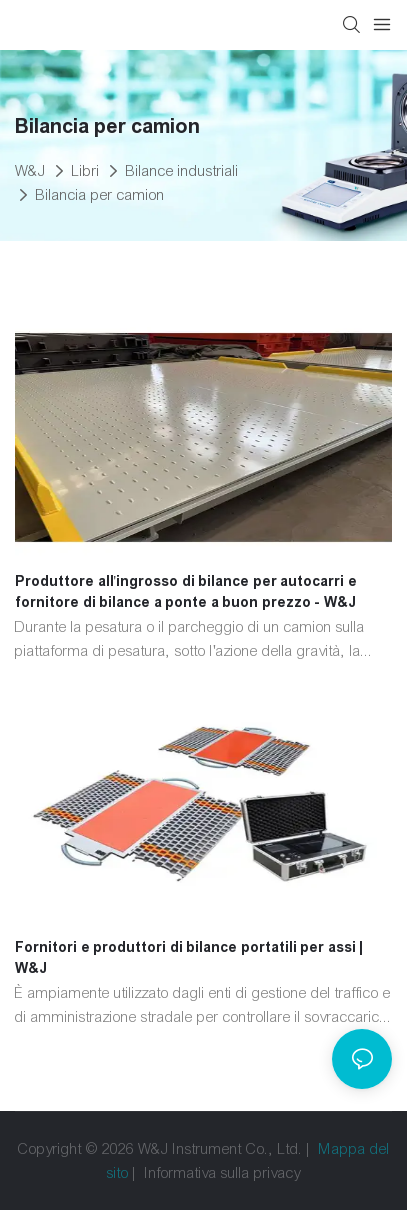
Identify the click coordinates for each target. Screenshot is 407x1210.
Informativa (181, 1173)
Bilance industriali (182, 171)
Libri (86, 171)
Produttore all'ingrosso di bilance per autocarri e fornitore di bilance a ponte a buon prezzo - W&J (186, 591)
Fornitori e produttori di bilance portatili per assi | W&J (189, 957)
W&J (30, 171)
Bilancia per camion (100, 195)
